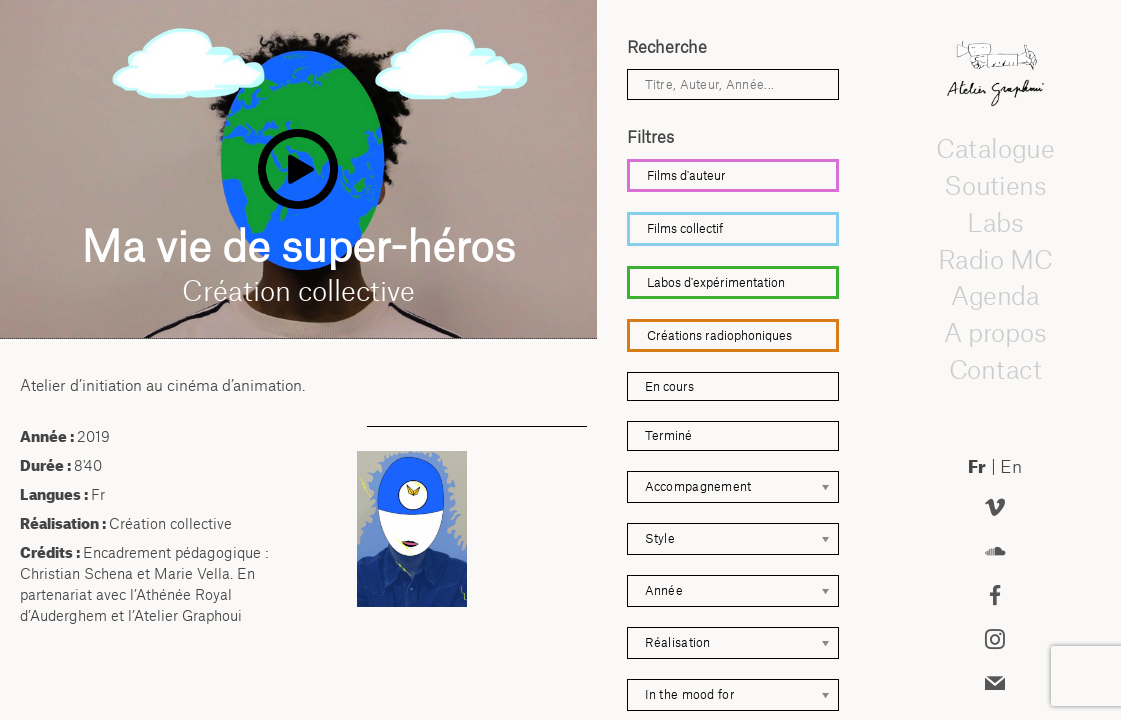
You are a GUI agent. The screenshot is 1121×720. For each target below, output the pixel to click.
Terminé (668, 435)
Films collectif (685, 228)
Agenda (995, 296)
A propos (995, 333)
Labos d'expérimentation (716, 282)
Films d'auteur (686, 175)
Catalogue (995, 149)
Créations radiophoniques (719, 335)
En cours (669, 386)
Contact (994, 370)
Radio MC (994, 259)
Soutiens (995, 186)
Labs (995, 223)
